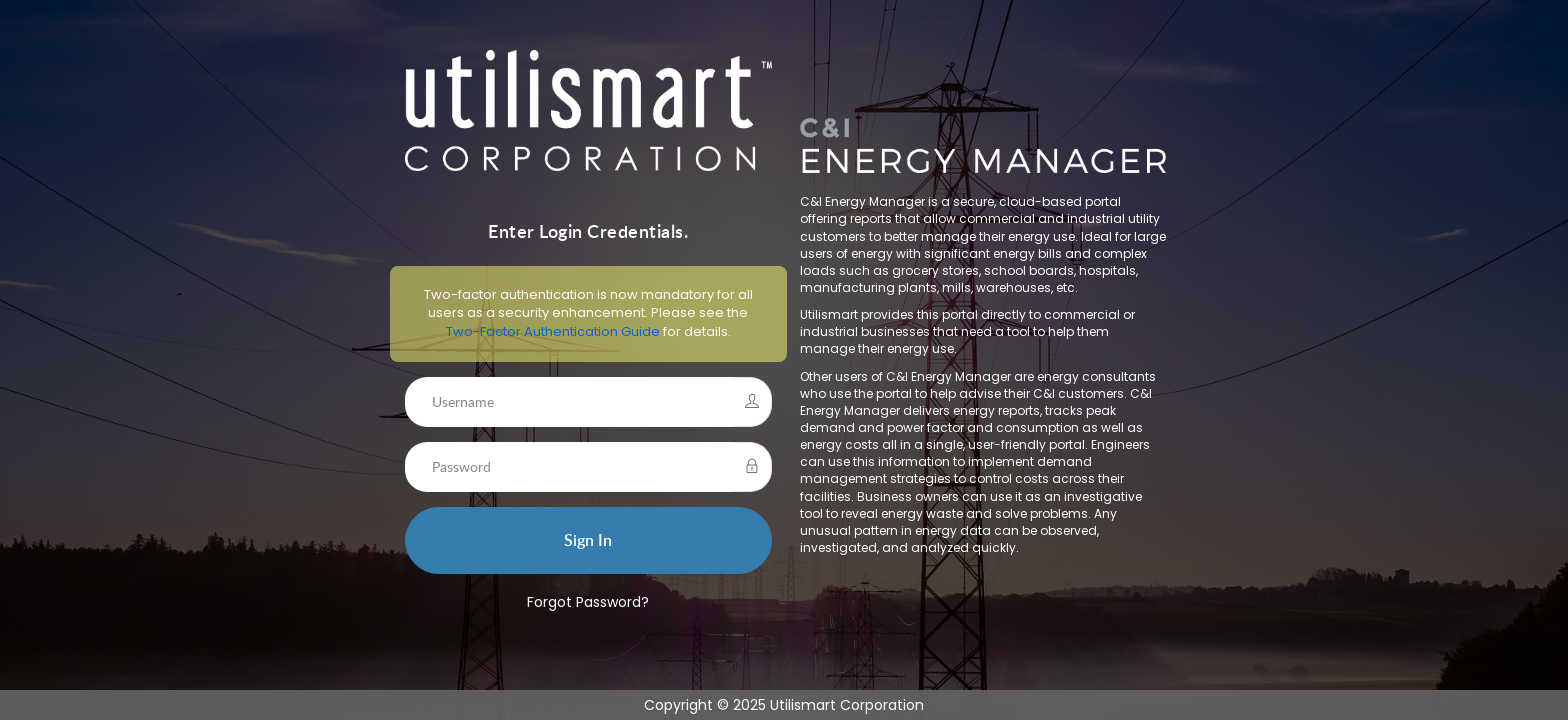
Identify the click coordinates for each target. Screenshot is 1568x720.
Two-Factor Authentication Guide (544, 332)
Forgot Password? (579, 603)
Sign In (579, 541)
